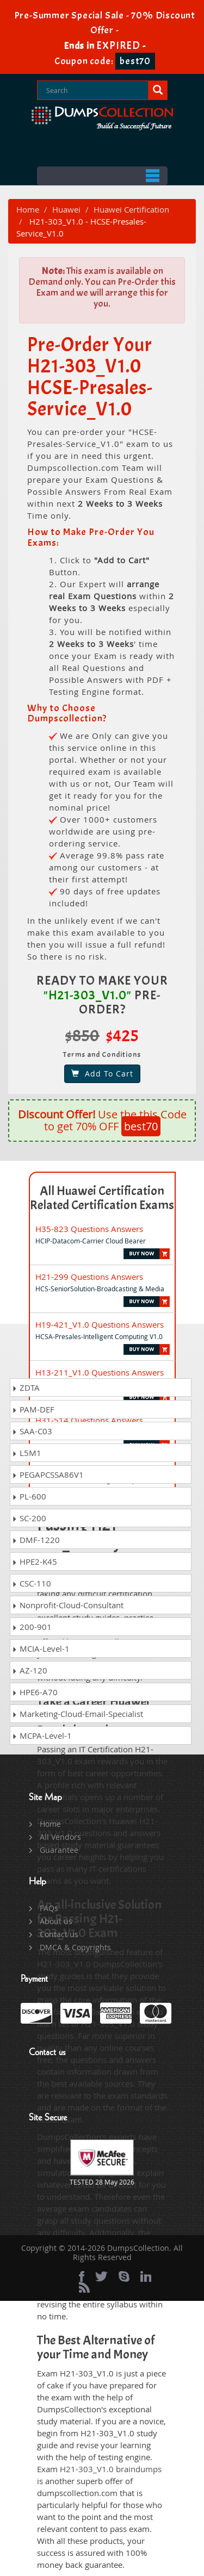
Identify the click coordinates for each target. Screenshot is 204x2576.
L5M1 (26, 1452)
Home (27, 209)
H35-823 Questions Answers (89, 1228)
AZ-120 (29, 1670)
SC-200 (29, 1518)
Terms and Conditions (102, 1054)
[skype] (124, 2276)
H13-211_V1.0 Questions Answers (99, 1372)
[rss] (84, 2287)
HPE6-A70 (35, 1692)
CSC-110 (31, 1583)
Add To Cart (102, 1073)
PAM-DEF (33, 1409)
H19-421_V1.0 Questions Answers (99, 1324)
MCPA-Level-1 (42, 1735)
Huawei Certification (131, 209)
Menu (102, 175)
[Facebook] (81, 2276)
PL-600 (29, 1496)
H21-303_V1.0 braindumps (111, 2468)
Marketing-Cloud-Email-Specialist (77, 1713)
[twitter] (101, 2276)
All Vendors (60, 1836)
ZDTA (26, 1387)
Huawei (66, 209)
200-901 (32, 1626)
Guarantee (59, 1850)
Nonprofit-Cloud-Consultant (67, 1605)
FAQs (49, 1908)
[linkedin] (145, 2276)
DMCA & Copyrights (75, 1947)
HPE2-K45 (34, 1561)
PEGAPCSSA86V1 (48, 1474)
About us (56, 1921)
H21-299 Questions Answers (89, 1276)
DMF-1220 (36, 1539)
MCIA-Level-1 (41, 1648)
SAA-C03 (32, 1431)
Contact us (59, 1934)
